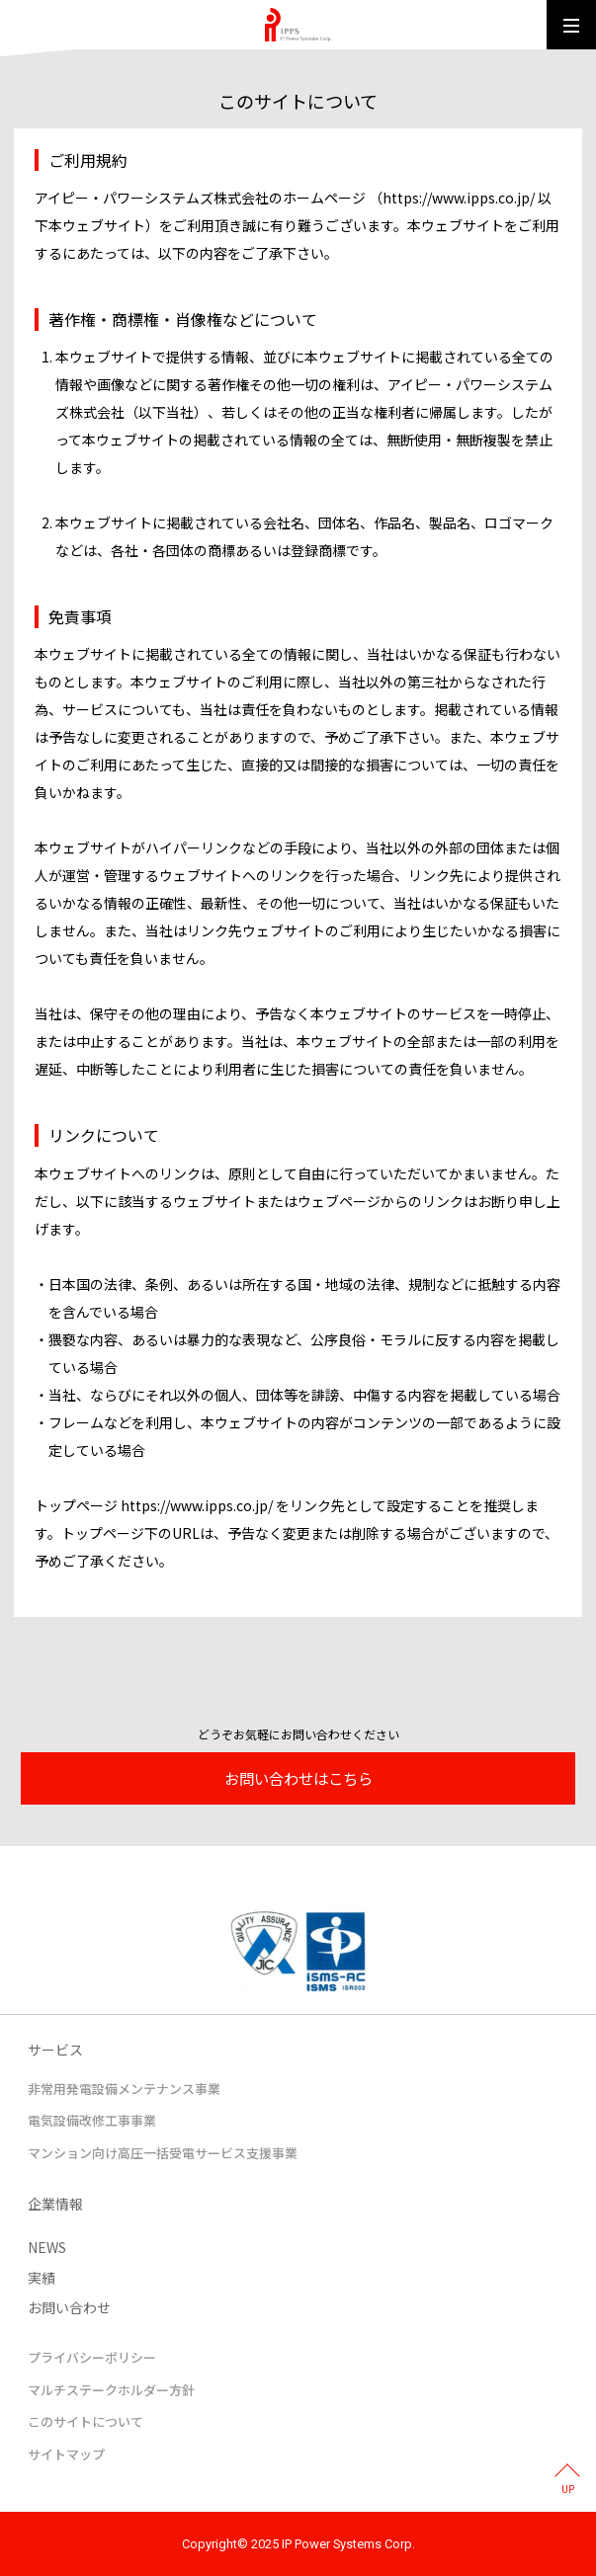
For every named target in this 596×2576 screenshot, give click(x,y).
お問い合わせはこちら (298, 1778)
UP (567, 2489)
